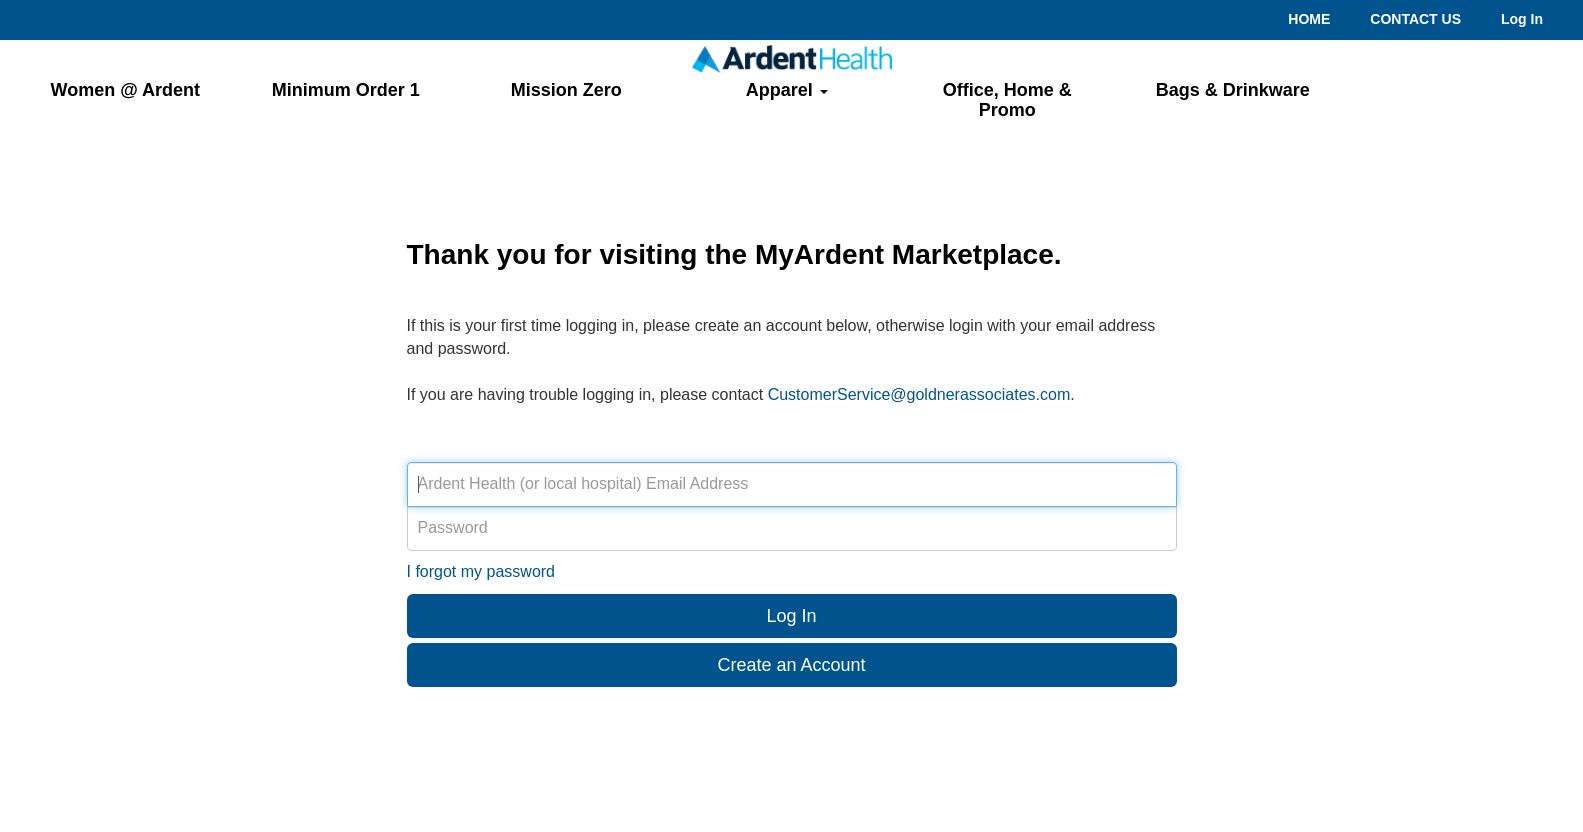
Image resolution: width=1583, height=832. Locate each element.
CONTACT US (1415, 19)
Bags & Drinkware (1233, 90)
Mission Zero (566, 90)
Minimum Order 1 (346, 90)
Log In (1522, 19)
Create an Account (791, 665)
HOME (1309, 19)
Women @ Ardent (125, 90)
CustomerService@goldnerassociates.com (919, 394)
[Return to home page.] (792, 58)
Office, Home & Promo (1007, 100)
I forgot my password (481, 571)
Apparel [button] (787, 90)
